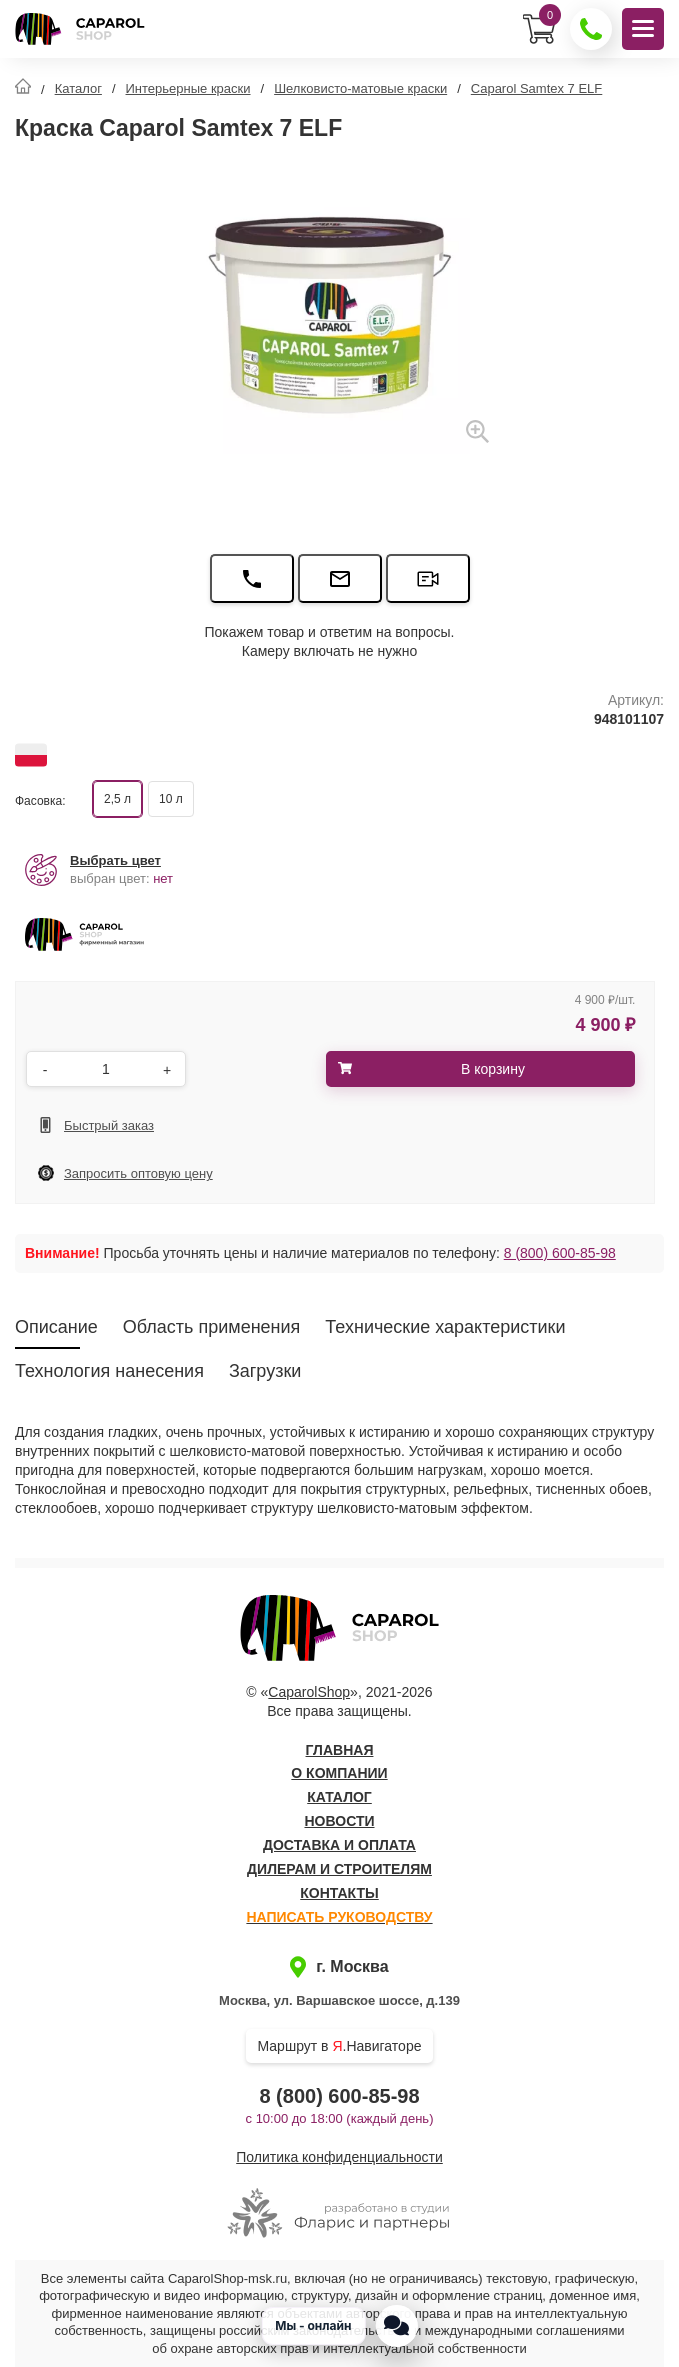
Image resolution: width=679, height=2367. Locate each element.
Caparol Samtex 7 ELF (537, 88)
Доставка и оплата (339, 1845)
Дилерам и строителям (339, 1869)
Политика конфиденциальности (339, 2157)
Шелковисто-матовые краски (360, 88)
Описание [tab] (56, 1327)
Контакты (339, 1893)
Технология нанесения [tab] (109, 1371)
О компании (339, 1773)
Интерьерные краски (188, 88)
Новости (339, 1821)
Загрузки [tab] (265, 1371)
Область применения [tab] (212, 1327)
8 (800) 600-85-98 (560, 1253)
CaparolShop (309, 1692)
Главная (340, 1750)
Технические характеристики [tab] (445, 1327)
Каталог (78, 88)
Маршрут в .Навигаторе (340, 2046)
